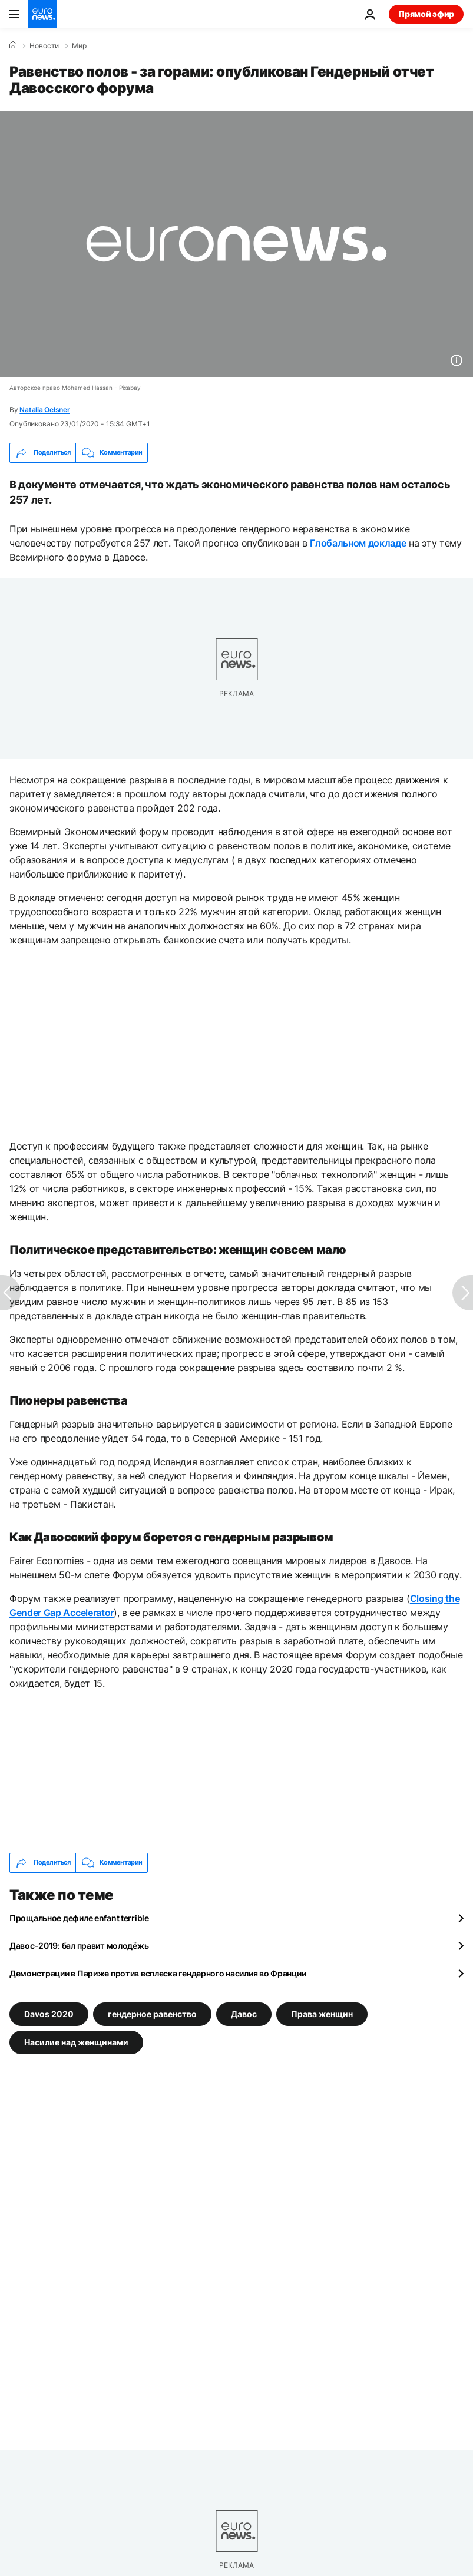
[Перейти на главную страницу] (42, 14)
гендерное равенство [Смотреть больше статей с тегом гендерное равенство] (152, 2013)
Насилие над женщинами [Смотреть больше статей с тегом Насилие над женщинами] (76, 2042)
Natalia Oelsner (44, 409)
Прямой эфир (426, 14)
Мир (79, 45)
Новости (44, 45)
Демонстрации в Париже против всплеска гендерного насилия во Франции (157, 1973)
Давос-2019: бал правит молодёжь (78, 1946)
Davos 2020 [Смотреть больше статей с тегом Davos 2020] (49, 2013)
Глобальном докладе (358, 543)
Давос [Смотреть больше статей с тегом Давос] (244, 2013)
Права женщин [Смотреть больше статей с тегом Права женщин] (322, 2013)
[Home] (12, 45)
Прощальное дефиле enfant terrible (79, 1918)
